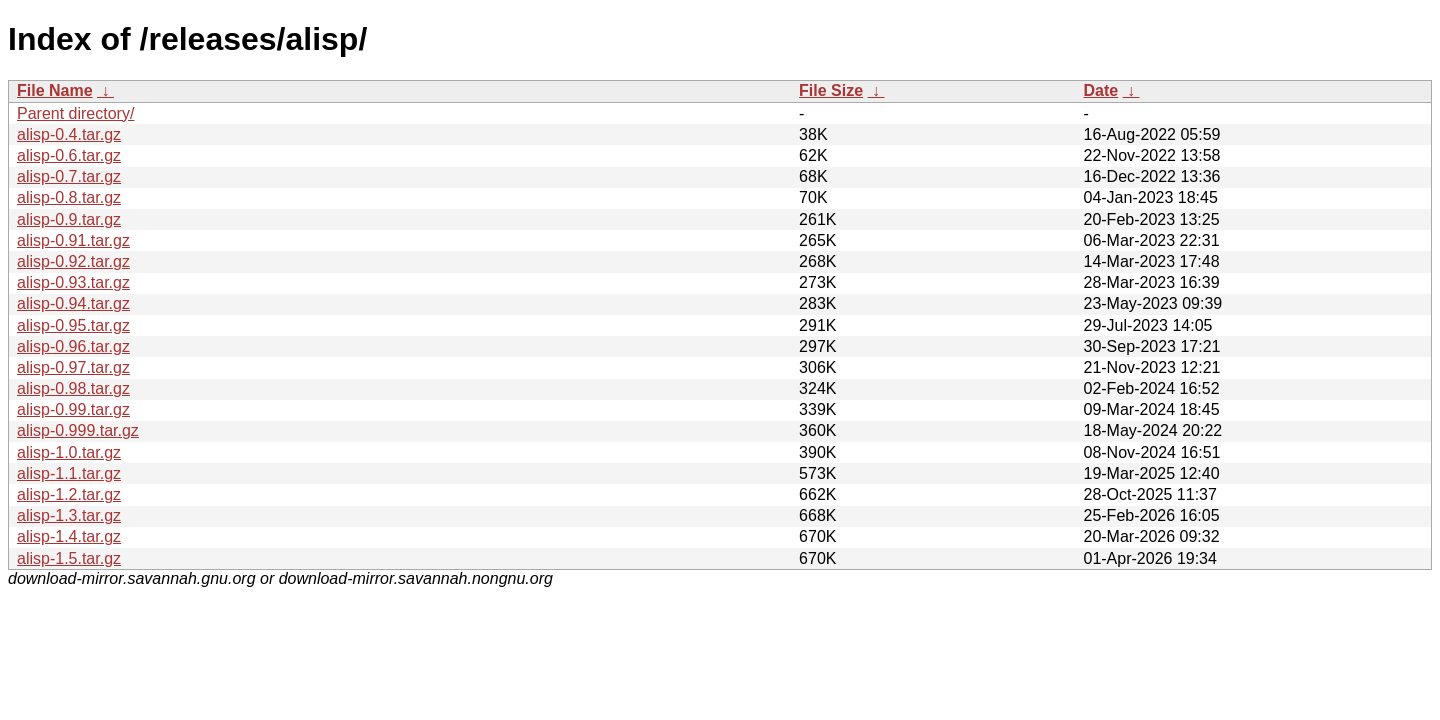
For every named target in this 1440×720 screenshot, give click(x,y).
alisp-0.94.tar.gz (73, 303)
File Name (55, 90)
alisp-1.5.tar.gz (69, 558)
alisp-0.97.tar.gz (73, 367)
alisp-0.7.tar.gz (69, 176)
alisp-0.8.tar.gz (69, 197)
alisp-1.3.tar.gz (69, 515)
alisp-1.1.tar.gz (69, 473)
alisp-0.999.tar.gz (78, 430)
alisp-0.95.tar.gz (73, 325)
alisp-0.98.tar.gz (73, 388)
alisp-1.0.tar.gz (69, 452)
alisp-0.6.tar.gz (69, 155)
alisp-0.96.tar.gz (73, 346)
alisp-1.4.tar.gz (69, 536)
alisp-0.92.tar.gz (73, 261)
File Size (831, 90)
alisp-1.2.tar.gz (69, 494)
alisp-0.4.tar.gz (69, 134)
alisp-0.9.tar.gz (69, 219)
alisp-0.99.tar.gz (73, 409)
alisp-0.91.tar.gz (73, 240)
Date (1100, 90)
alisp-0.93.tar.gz (73, 282)
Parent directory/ (75, 113)
